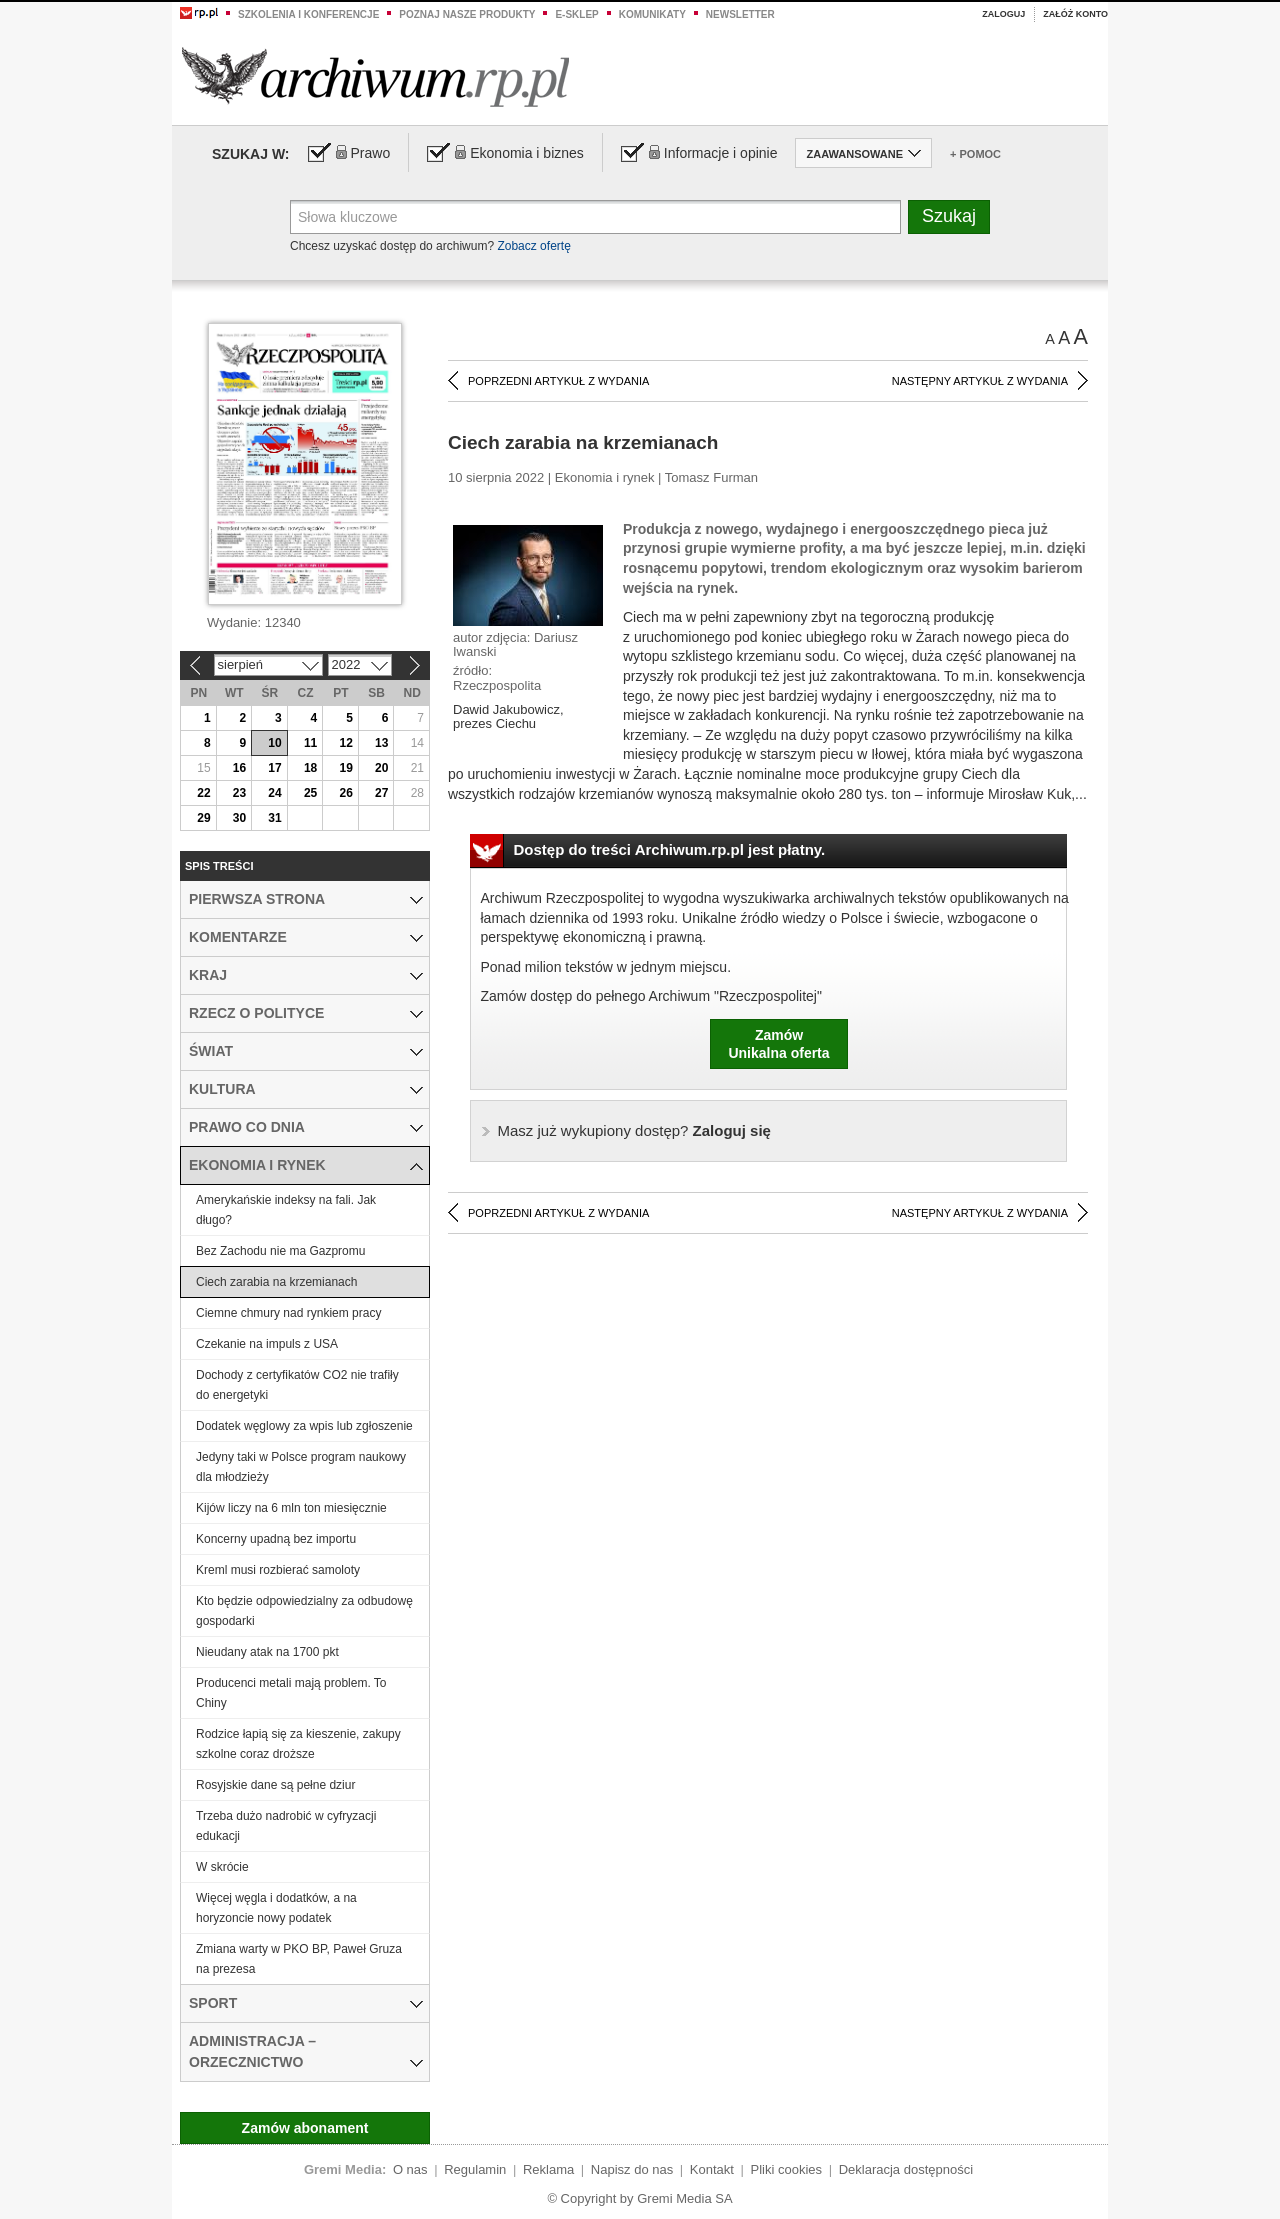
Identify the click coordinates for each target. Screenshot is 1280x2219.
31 (274, 818)
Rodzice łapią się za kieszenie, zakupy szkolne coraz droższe (298, 1744)
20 (381, 768)
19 (345, 768)
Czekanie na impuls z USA (267, 1344)
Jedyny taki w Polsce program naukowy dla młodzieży (301, 1467)
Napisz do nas (632, 2169)
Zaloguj (1003, 14)
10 (274, 743)
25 (310, 793)
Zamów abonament (305, 2128)
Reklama (548, 2169)
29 (203, 818)
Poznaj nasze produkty (467, 14)
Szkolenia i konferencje (308, 14)
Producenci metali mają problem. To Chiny (291, 1693)
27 (381, 793)
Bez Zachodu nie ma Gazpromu (280, 1251)
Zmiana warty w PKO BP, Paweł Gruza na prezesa (299, 1959)
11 (310, 743)
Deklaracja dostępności (906, 2169)
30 (239, 818)
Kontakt (712, 2169)
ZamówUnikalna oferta (778, 1044)
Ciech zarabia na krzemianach (276, 1282)
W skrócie (222, 1867)
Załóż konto (1075, 14)
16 (239, 768)
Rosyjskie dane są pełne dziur (275, 1785)
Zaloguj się (634, 1130)
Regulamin (475, 2169)
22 (203, 793)
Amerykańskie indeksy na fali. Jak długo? (286, 1210)
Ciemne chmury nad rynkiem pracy (288, 1313)
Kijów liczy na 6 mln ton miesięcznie (291, 1508)
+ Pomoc (975, 154)
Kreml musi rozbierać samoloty (278, 1570)
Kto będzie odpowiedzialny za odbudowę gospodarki (304, 1611)
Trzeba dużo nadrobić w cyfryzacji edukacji (286, 1826)
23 (239, 793)
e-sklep (576, 14)
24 (274, 793)
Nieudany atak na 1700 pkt (267, 1652)
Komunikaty (652, 14)
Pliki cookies (787, 2169)
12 (345, 743)
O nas (410, 2169)
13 (381, 743)
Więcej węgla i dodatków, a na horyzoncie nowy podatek (276, 1908)
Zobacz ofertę (533, 246)
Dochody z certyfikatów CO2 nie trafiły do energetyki (297, 1385)
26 (345, 793)
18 (310, 768)
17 (274, 768)
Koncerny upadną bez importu (276, 1539)
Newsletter (740, 14)
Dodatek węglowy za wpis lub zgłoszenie (304, 1426)
